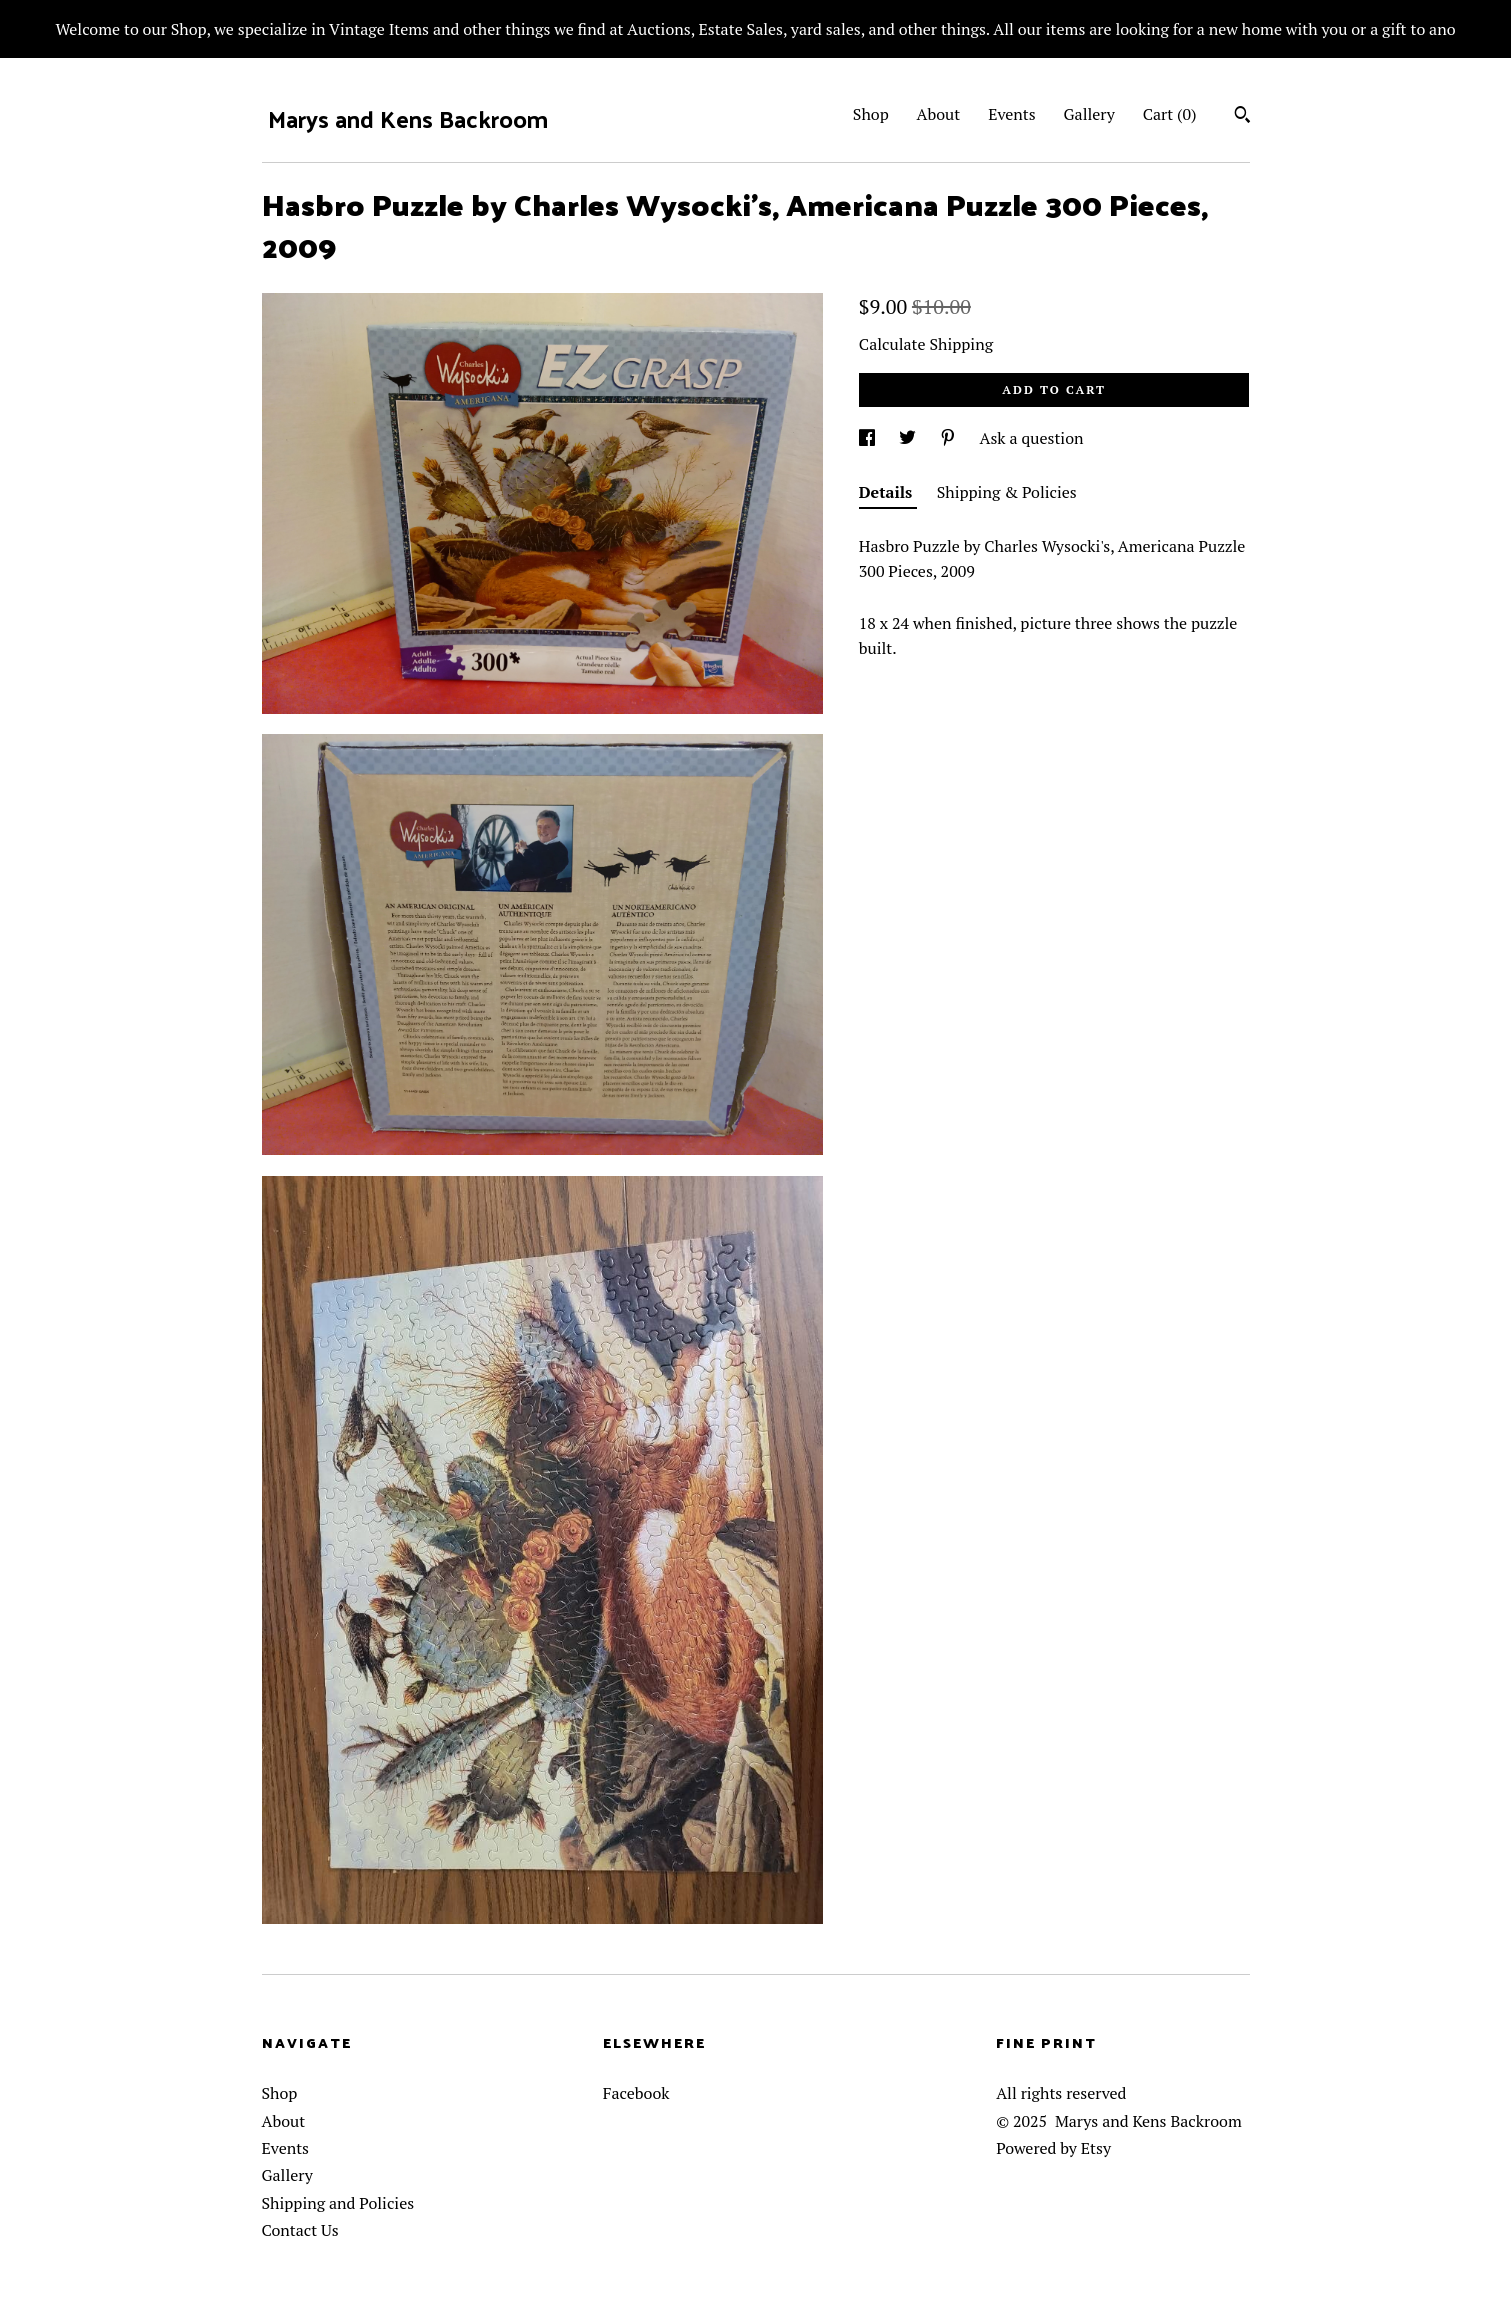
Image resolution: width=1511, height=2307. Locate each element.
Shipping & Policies (1007, 492)
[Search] (1242, 117)
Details (888, 492)
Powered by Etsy (1053, 2148)
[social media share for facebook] (869, 438)
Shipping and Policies (338, 2203)
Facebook (636, 2093)
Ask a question (1032, 438)
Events (1012, 114)
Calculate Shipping (926, 344)
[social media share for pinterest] (950, 438)
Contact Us (300, 2230)
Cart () (1170, 114)
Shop (871, 114)
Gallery (1089, 114)
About (939, 114)
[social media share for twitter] (909, 438)
